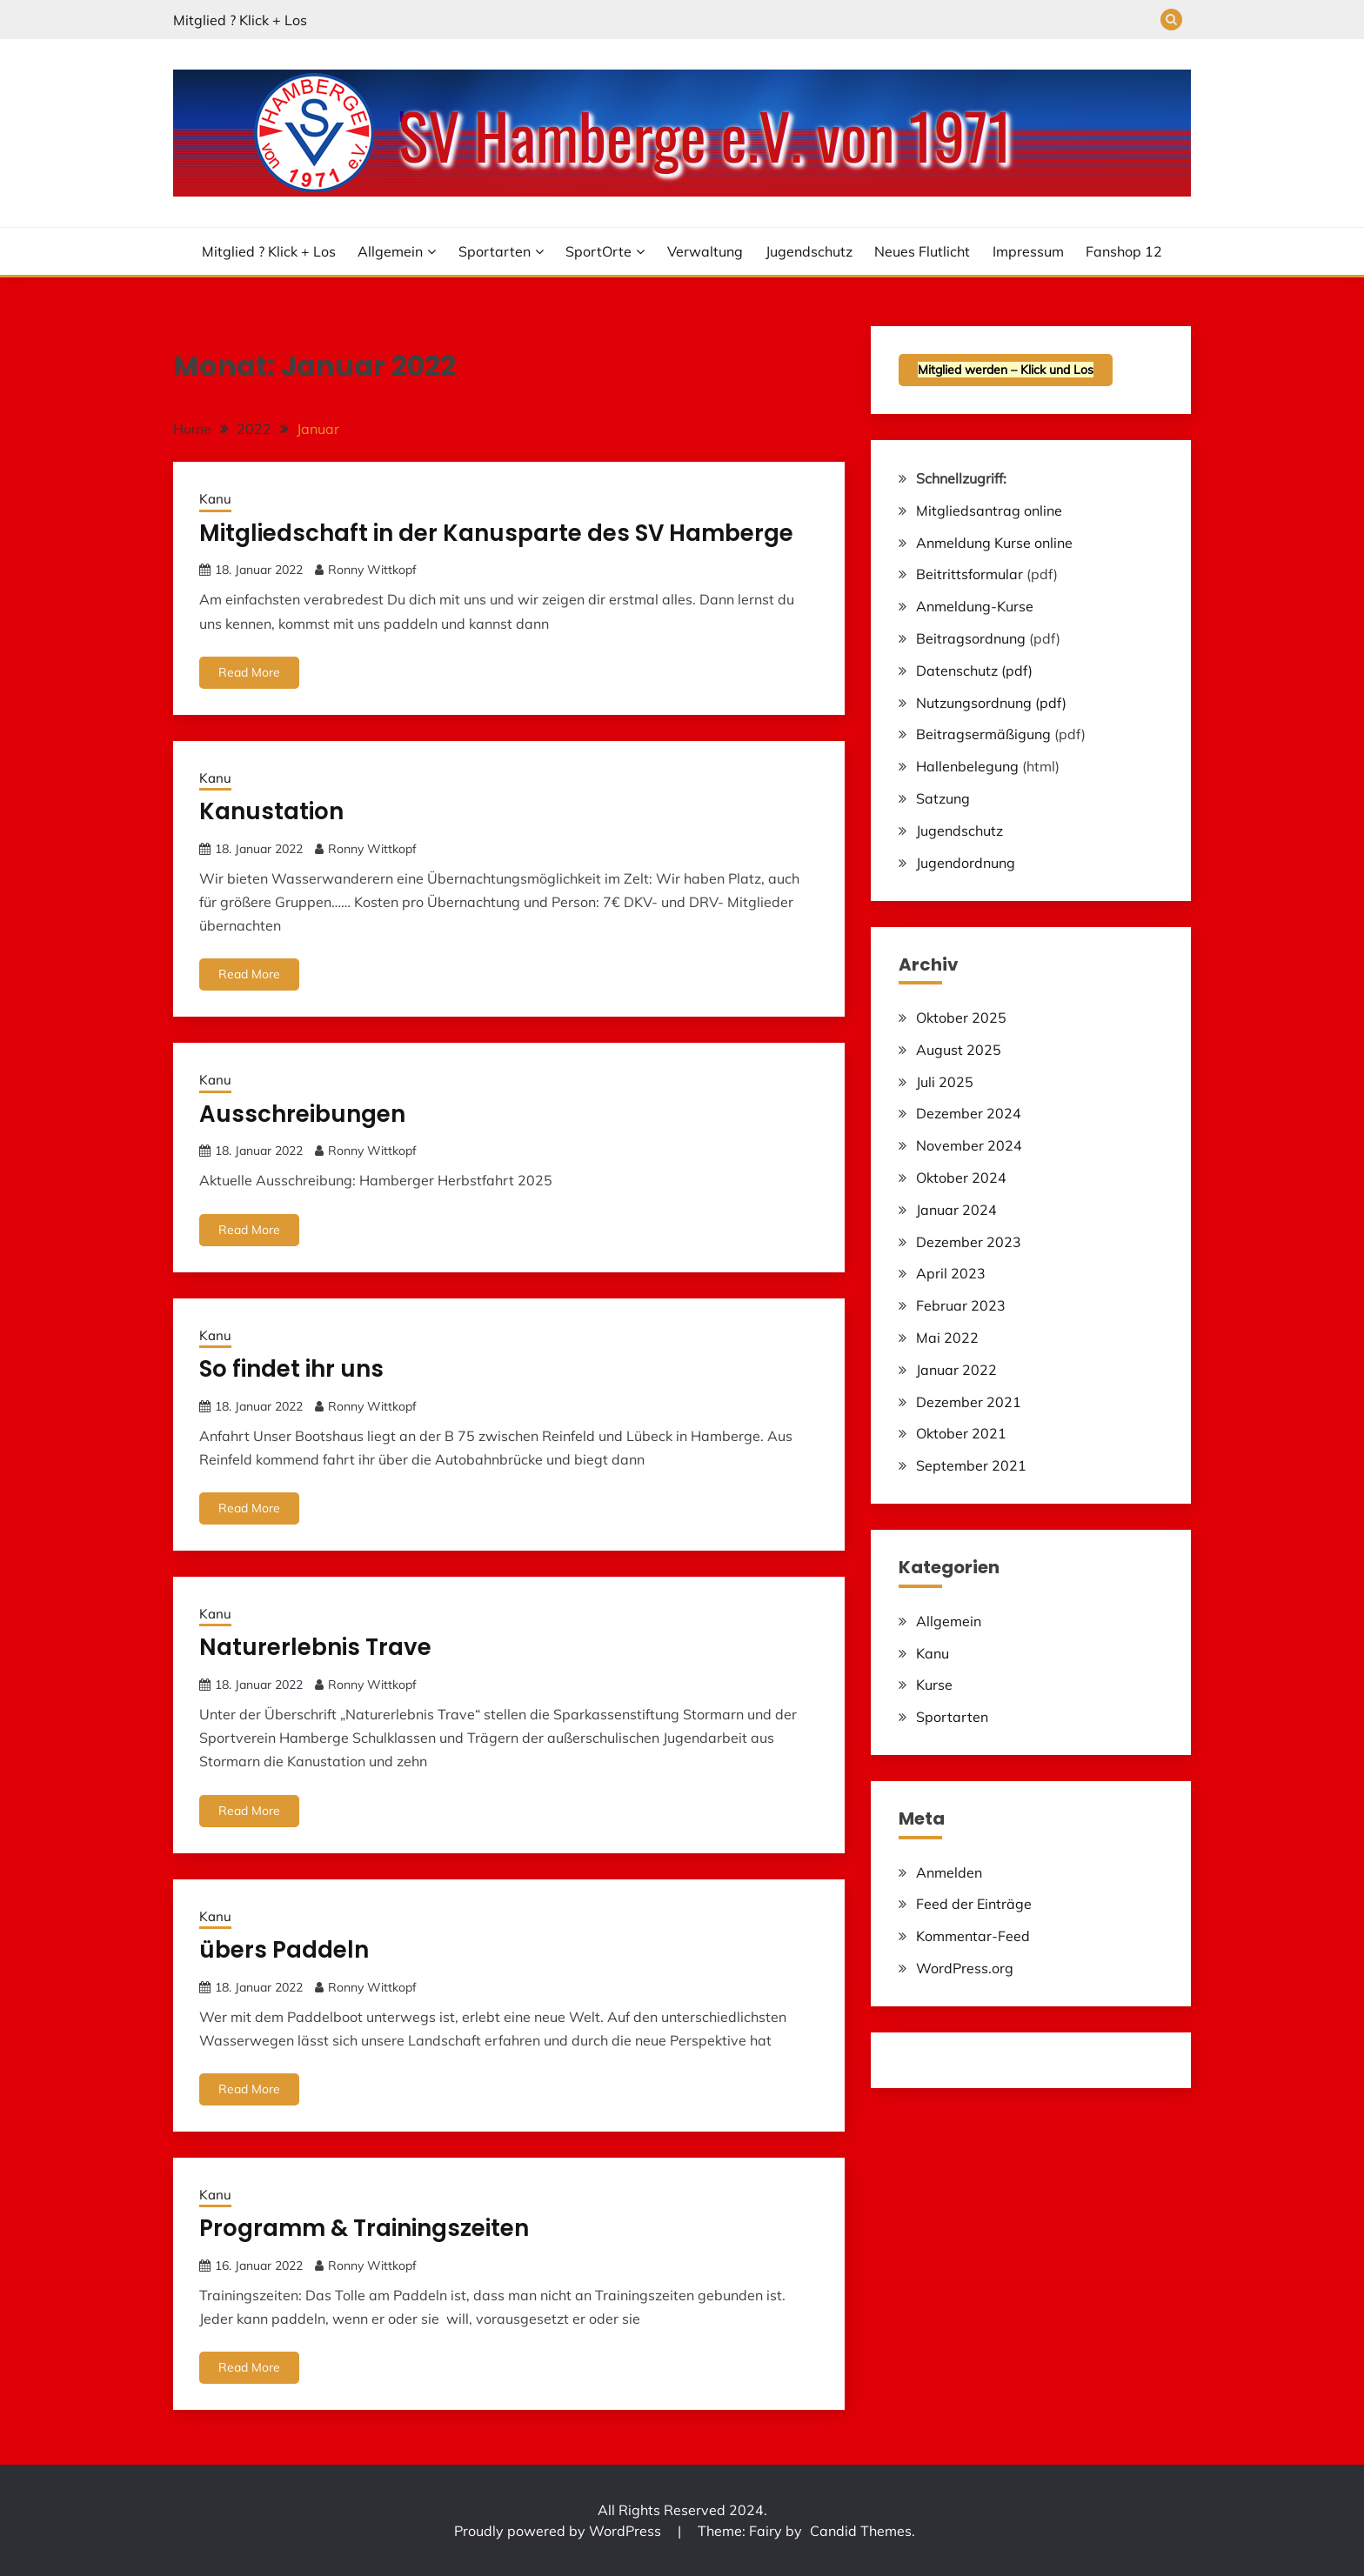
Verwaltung (705, 251)
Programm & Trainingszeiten (364, 2228)
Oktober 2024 (961, 1177)
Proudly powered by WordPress (559, 2530)
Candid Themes (861, 2530)
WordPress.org (964, 1968)
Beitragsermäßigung (983, 734)
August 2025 (958, 1049)
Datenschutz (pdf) (974, 670)
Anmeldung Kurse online (994, 542)
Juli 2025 (944, 1082)
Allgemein (390, 251)
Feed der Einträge (974, 1903)
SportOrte (598, 251)
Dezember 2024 (968, 1113)
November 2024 (969, 1145)
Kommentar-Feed (973, 1936)
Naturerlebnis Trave (315, 1647)
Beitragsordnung (971, 638)
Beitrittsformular (969, 574)
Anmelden (949, 1872)
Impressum (1028, 251)
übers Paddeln (284, 1949)
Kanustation (271, 811)
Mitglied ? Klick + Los (240, 20)
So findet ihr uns (291, 1369)
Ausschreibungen (302, 1114)
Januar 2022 (956, 1369)
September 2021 (971, 1465)
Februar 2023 (961, 1305)
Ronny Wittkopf (372, 569)
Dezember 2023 (968, 1242)
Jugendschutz (809, 251)
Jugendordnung (965, 862)
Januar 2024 (956, 1209)
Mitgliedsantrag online (989, 510)
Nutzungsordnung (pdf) (991, 702)
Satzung (943, 798)
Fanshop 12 (1124, 251)
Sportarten (494, 251)
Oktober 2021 (961, 1433)
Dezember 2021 (968, 1402)
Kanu (215, 499)
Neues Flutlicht (922, 251)
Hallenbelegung (967, 766)
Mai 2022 (947, 1337)
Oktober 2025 (961, 1017)
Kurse (934, 1684)
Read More (249, 672)
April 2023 (951, 1273)
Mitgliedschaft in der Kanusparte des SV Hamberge (496, 533)
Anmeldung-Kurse (974, 606)
